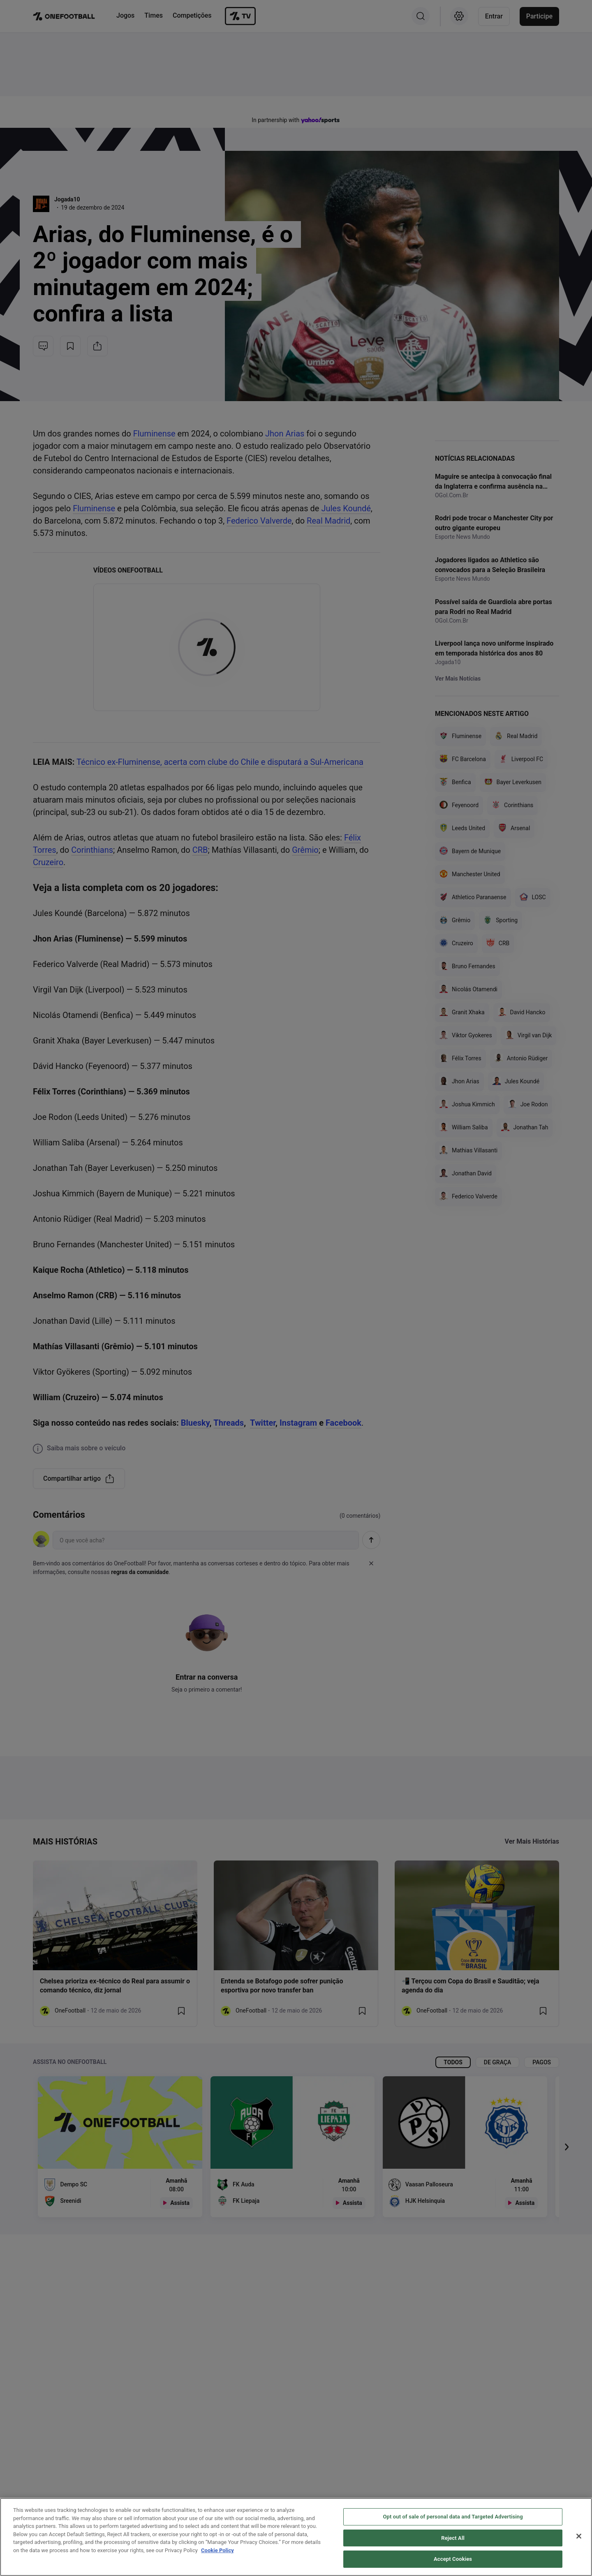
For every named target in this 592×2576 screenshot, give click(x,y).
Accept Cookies (453, 2559)
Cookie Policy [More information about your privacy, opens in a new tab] (217, 2550)
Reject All (453, 2538)
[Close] (579, 2536)
